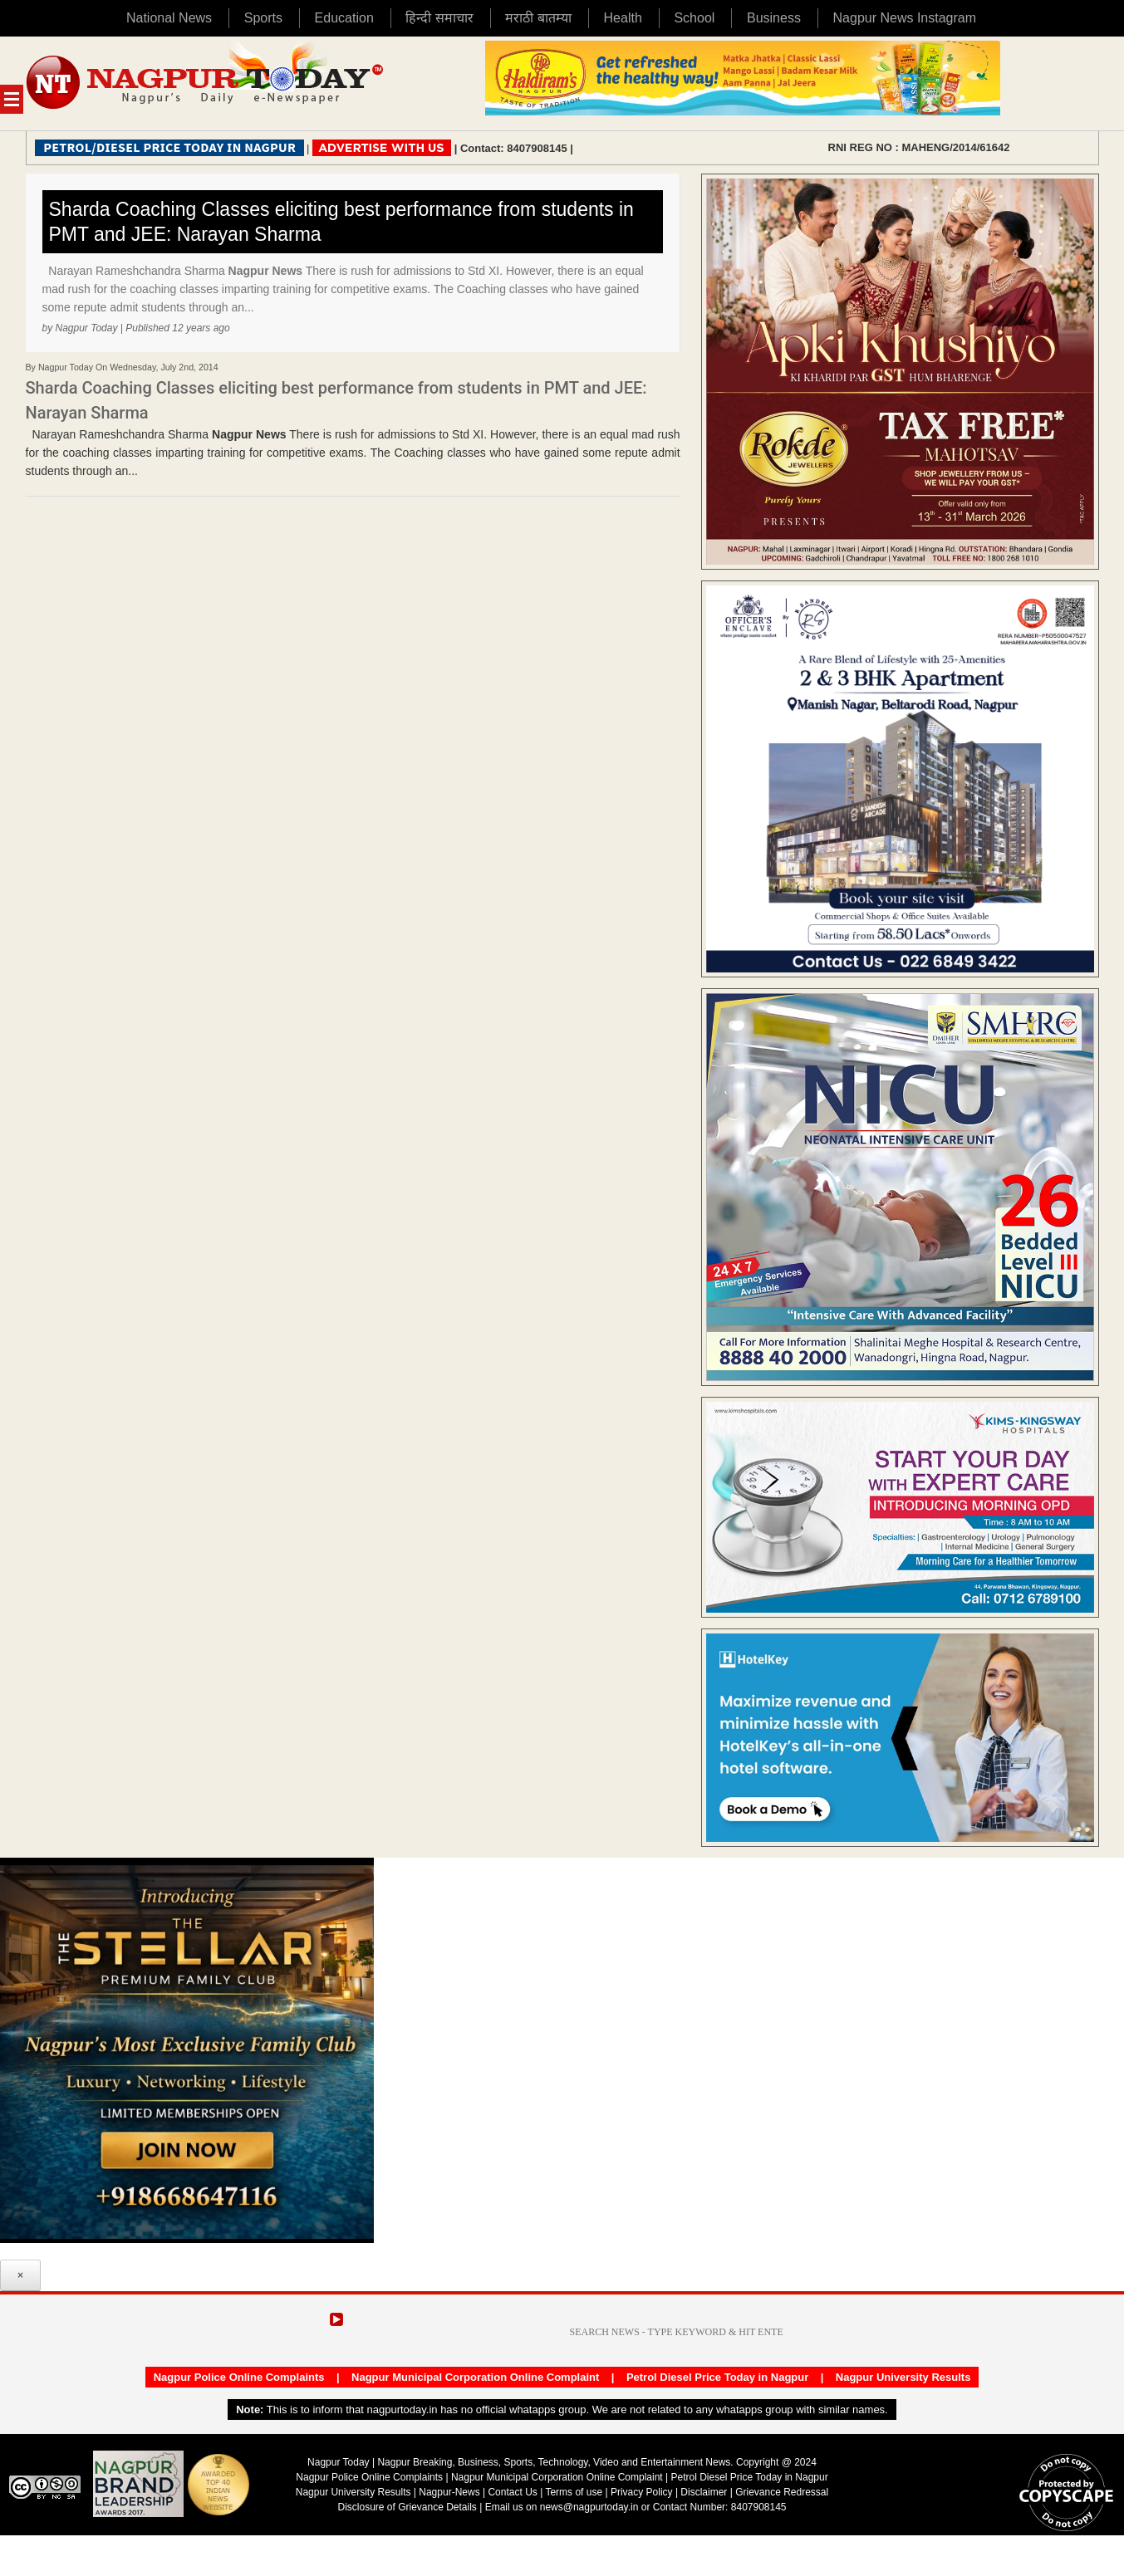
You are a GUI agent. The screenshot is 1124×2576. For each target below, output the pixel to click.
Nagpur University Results (903, 2377)
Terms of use (573, 2492)
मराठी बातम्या (538, 18)
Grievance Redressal (781, 2492)
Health (623, 18)
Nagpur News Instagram (905, 18)
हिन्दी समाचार (439, 18)
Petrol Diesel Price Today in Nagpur (717, 2377)
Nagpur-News (449, 2492)
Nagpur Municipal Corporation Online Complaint (475, 2377)
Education (344, 18)
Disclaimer (704, 2492)
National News (169, 18)
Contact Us (512, 2492)
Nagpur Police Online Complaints (239, 2377)
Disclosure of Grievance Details (406, 2507)
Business (774, 18)
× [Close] (20, 2275)
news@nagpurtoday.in (589, 2507)
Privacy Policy (642, 2492)
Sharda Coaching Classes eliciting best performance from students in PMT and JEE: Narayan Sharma (341, 221)
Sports (263, 18)
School (694, 18)
